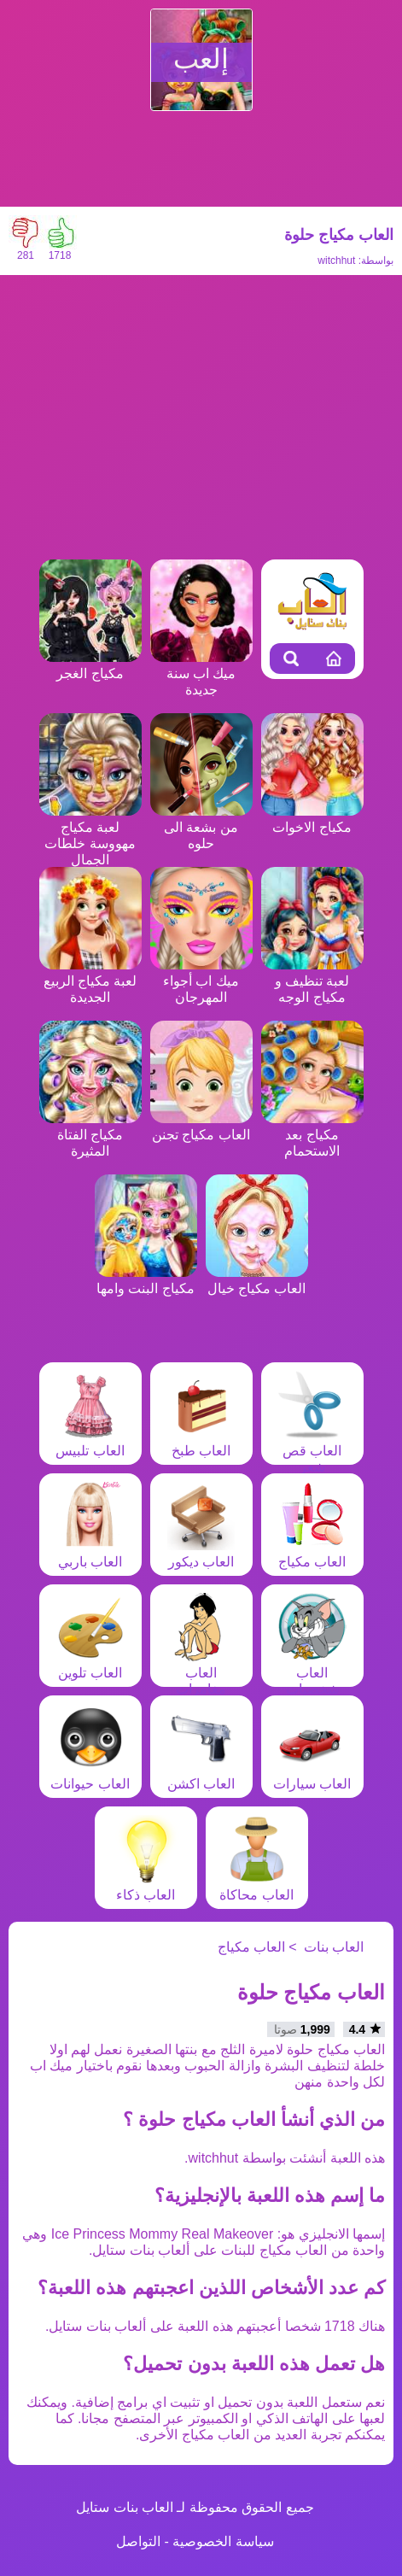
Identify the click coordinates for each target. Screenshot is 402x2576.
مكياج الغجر (90, 665)
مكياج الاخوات (312, 819)
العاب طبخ (201, 1442)
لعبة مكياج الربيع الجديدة (90, 980)
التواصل (138, 2541)
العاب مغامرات (201, 1672)
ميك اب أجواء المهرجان (201, 980)
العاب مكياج (312, 1553)
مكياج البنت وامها (146, 1280)
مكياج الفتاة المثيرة (90, 1134)
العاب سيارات (312, 1775)
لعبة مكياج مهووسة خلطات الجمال (90, 835)
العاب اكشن (201, 1775)
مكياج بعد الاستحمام (312, 1134)
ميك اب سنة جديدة (201, 673)
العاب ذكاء (146, 1886)
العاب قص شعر (312, 1450)
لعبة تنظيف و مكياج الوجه (312, 980)
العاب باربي (90, 1553)
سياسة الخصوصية (222, 2541)
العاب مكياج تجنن (201, 1126)
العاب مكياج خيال (257, 1280)
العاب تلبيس (89, 1442)
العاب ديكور (201, 1553)
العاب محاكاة (256, 1886)
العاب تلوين (90, 1664)
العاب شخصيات (312, 1672)
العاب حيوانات (89, 1775)
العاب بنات (334, 1947)
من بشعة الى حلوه (201, 827)
